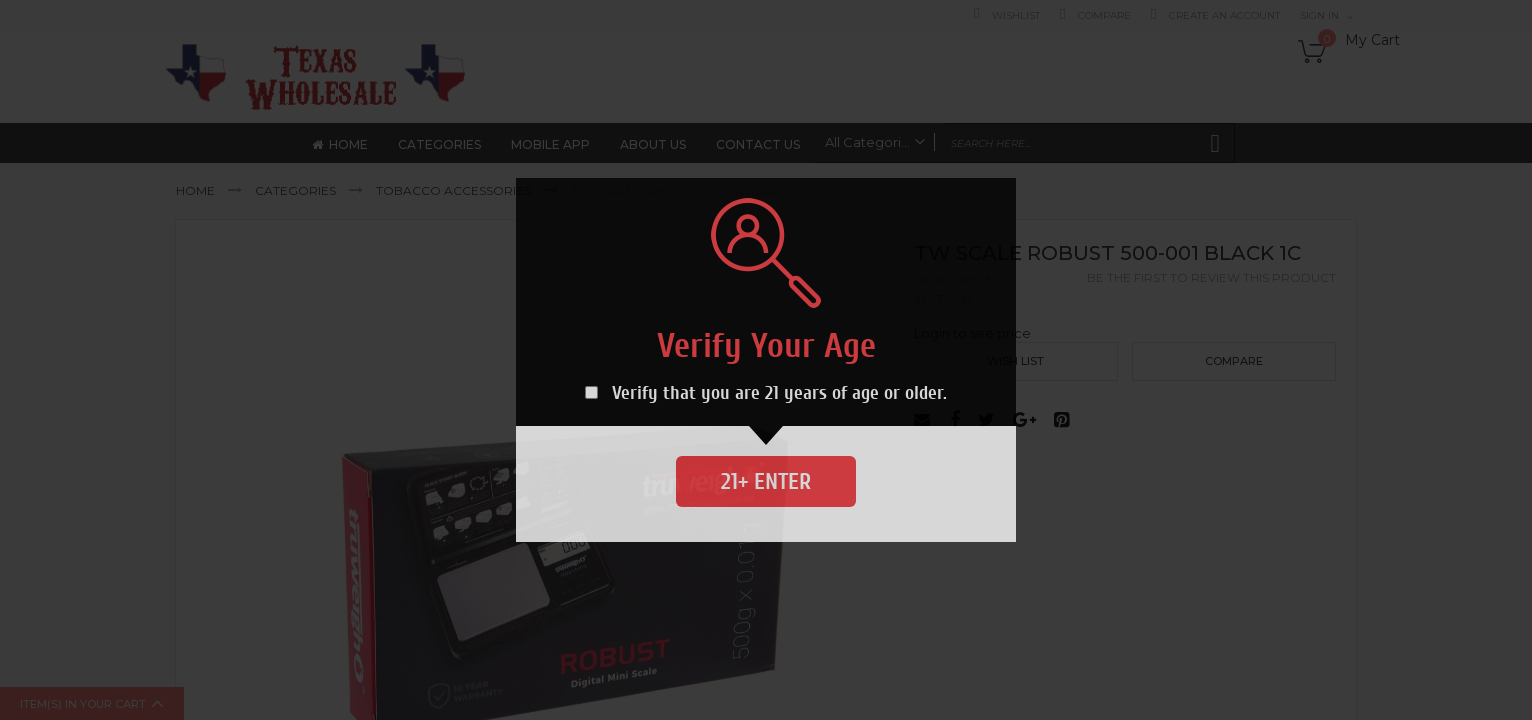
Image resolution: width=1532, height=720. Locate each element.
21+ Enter (766, 481)
